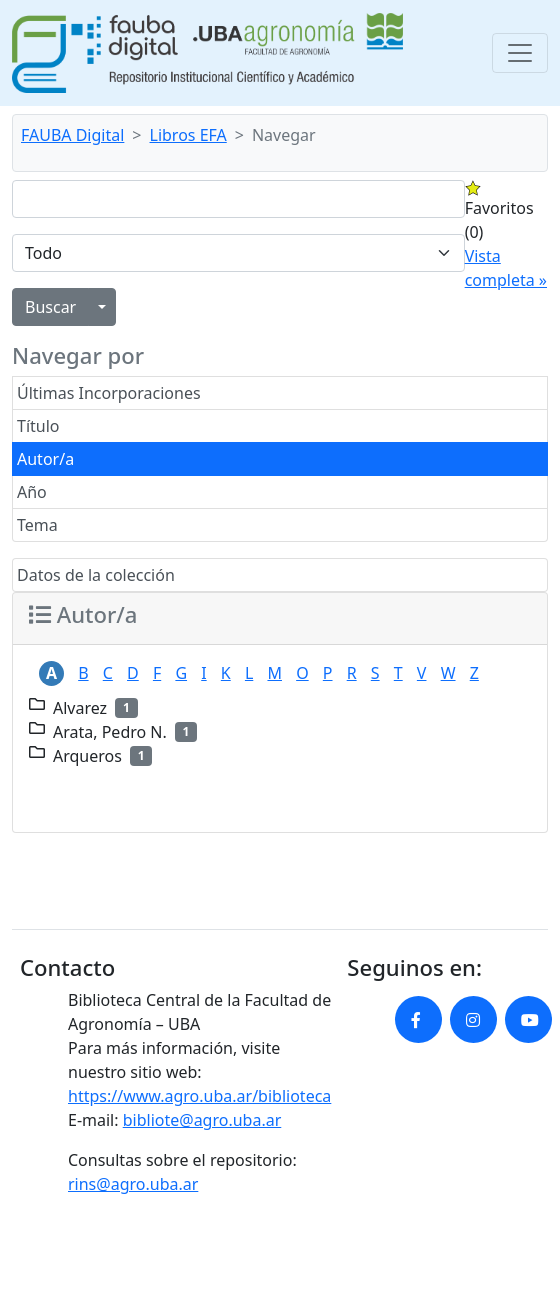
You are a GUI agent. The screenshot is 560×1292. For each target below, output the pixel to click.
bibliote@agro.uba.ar (202, 1120)
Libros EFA (188, 135)
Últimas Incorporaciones (109, 393)
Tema (37, 525)
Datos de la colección (96, 575)
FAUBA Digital (72, 135)
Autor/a (45, 459)
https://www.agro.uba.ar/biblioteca (199, 1096)
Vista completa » (506, 268)
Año (32, 492)
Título (38, 426)
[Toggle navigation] (520, 53)
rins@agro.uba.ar (133, 1184)
